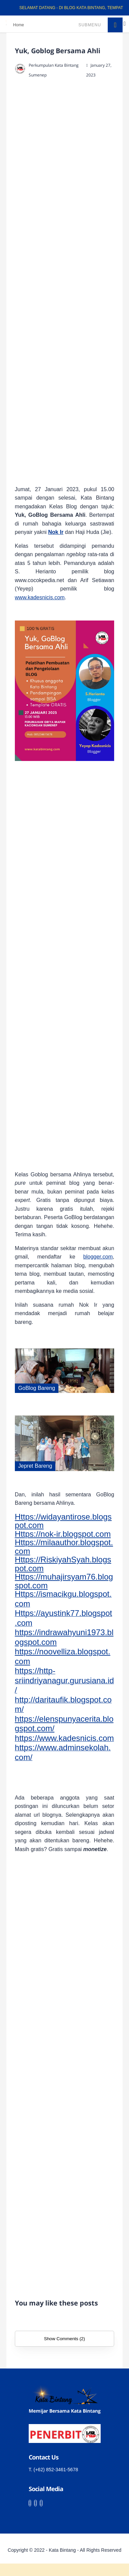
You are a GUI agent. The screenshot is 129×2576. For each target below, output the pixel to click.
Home (18, 25)
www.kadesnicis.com (40, 597)
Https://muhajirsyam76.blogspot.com (64, 1581)
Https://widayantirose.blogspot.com (63, 1521)
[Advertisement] (72, 282)
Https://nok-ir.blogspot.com (63, 1533)
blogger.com (98, 1257)
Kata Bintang (62, 2550)
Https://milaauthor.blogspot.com (64, 1547)
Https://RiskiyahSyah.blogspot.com (63, 1564)
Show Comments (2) (64, 2338)
